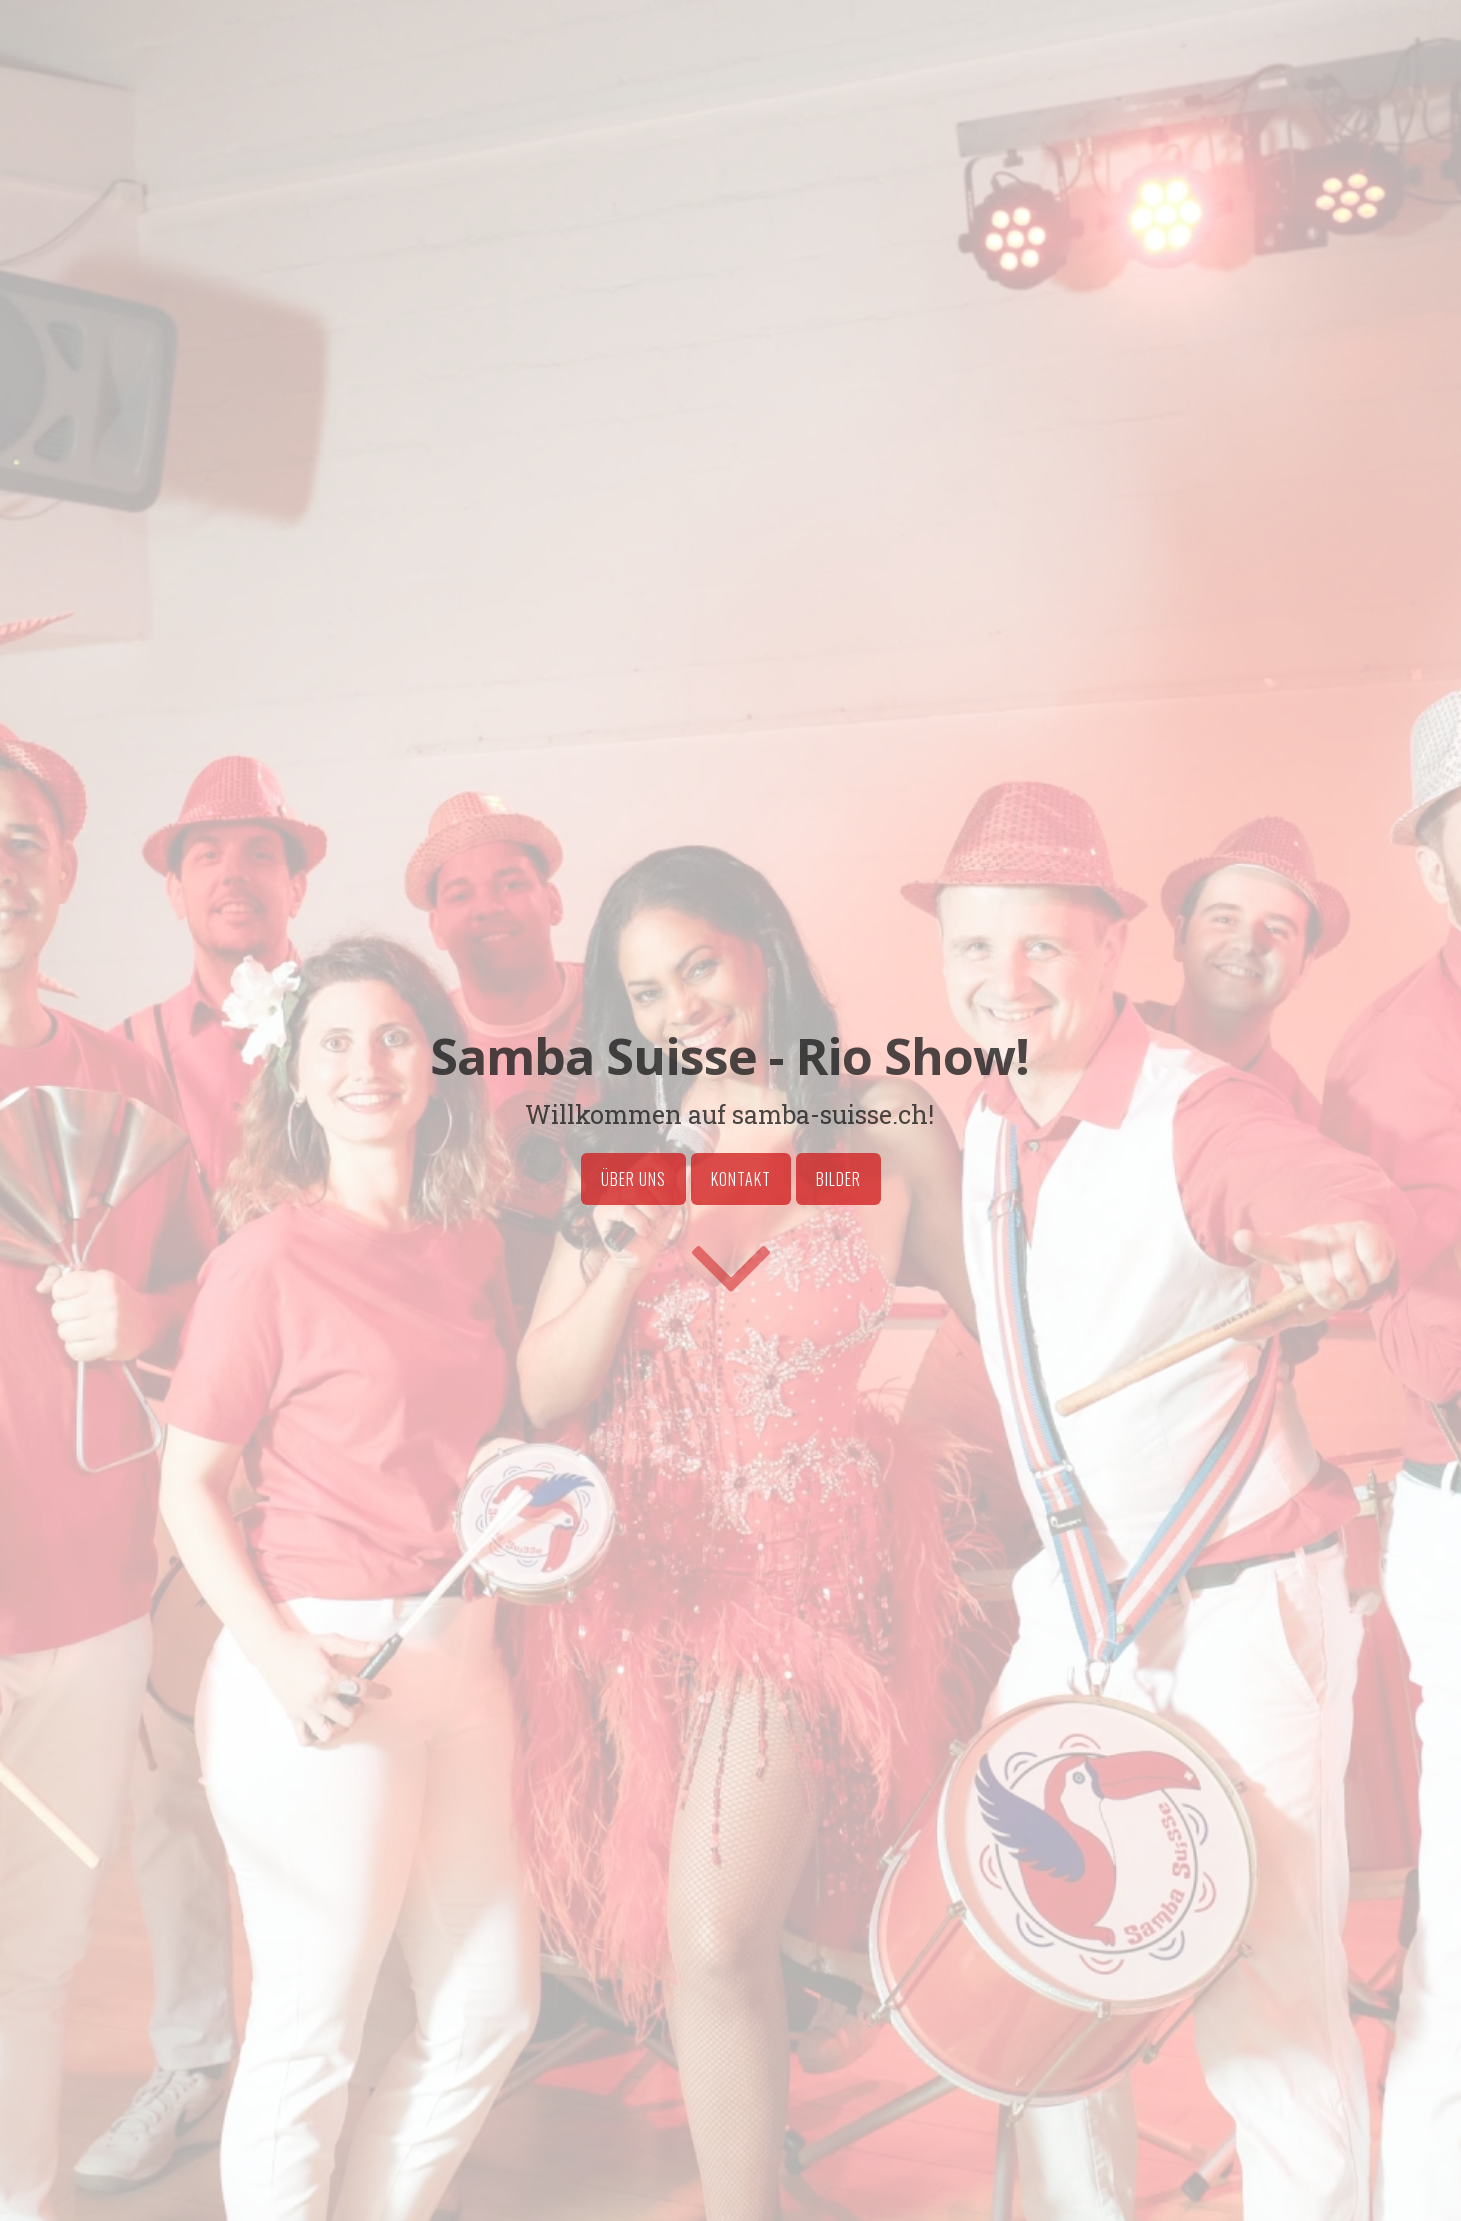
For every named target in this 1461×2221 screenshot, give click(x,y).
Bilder (838, 1179)
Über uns (633, 1179)
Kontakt (741, 1179)
